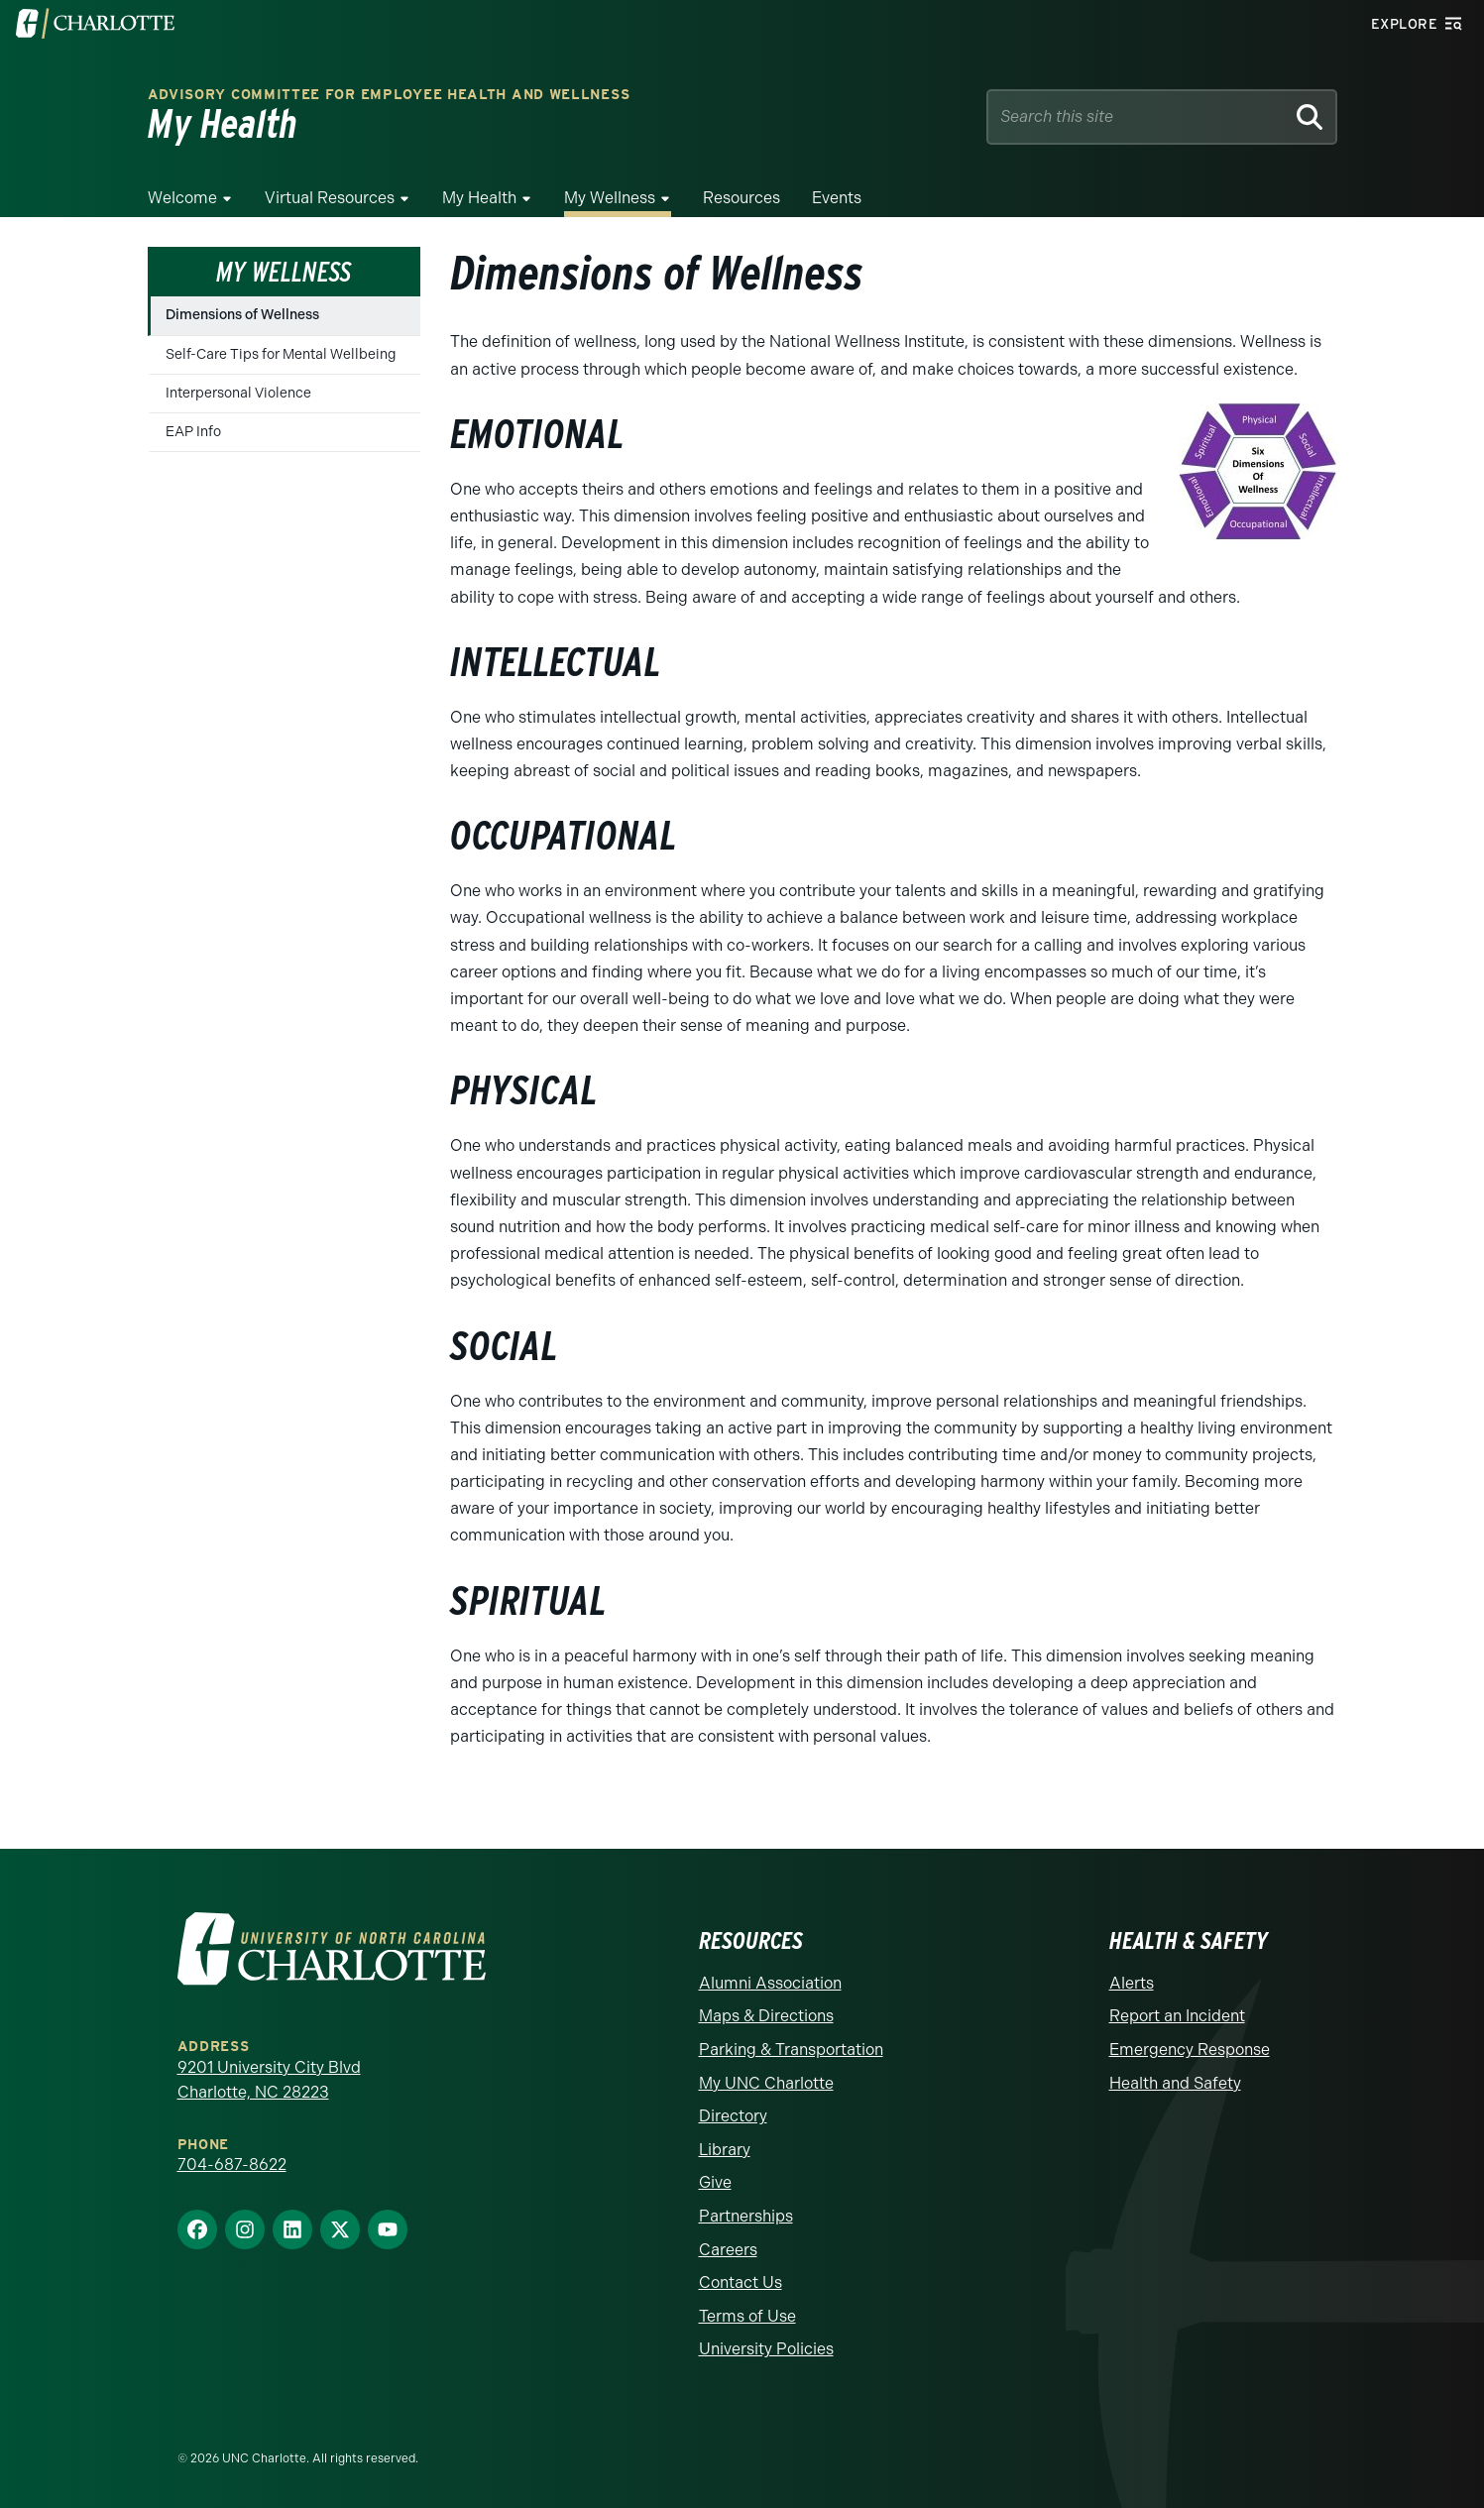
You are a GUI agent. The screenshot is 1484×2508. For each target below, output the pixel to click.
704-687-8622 (231, 2164)
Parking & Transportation (791, 2049)
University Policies (766, 2348)
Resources (741, 197)
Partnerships (746, 2216)
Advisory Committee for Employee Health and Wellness (389, 94)
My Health (479, 197)
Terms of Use (747, 2316)
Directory (733, 2116)
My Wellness (609, 197)
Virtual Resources (330, 197)
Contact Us (740, 2282)
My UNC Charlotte (766, 2083)
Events (836, 197)
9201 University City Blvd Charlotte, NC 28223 (269, 2080)
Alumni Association (770, 1983)
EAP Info (193, 431)
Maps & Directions (766, 2015)
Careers (728, 2249)
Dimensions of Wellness (242, 314)
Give (715, 2182)
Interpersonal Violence (238, 393)
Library (724, 2149)
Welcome (182, 197)
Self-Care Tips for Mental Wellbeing (281, 354)
